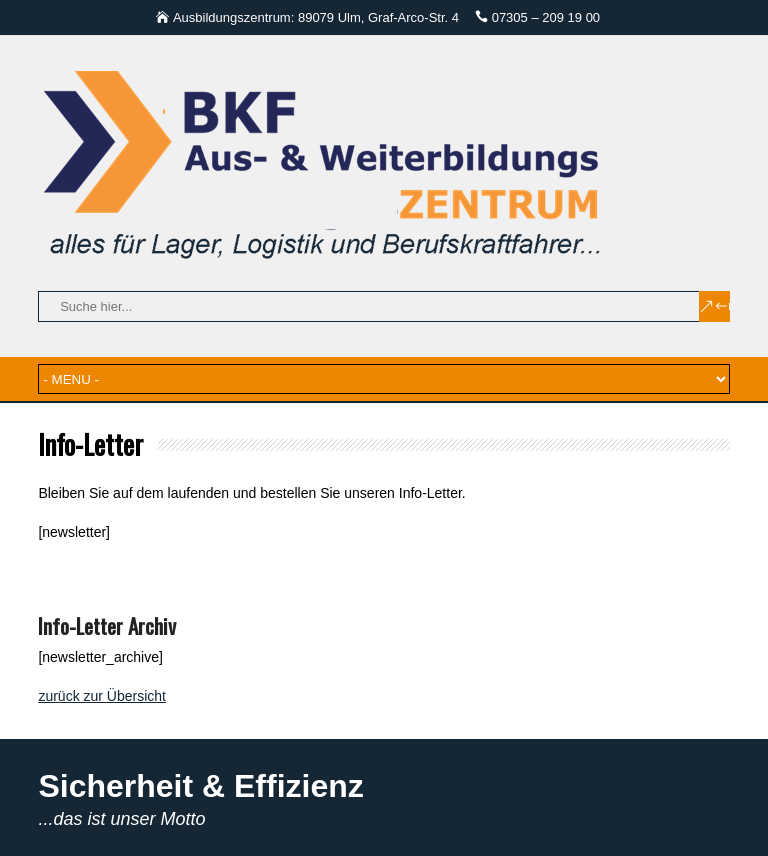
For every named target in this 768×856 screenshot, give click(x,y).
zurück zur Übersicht (102, 696)
